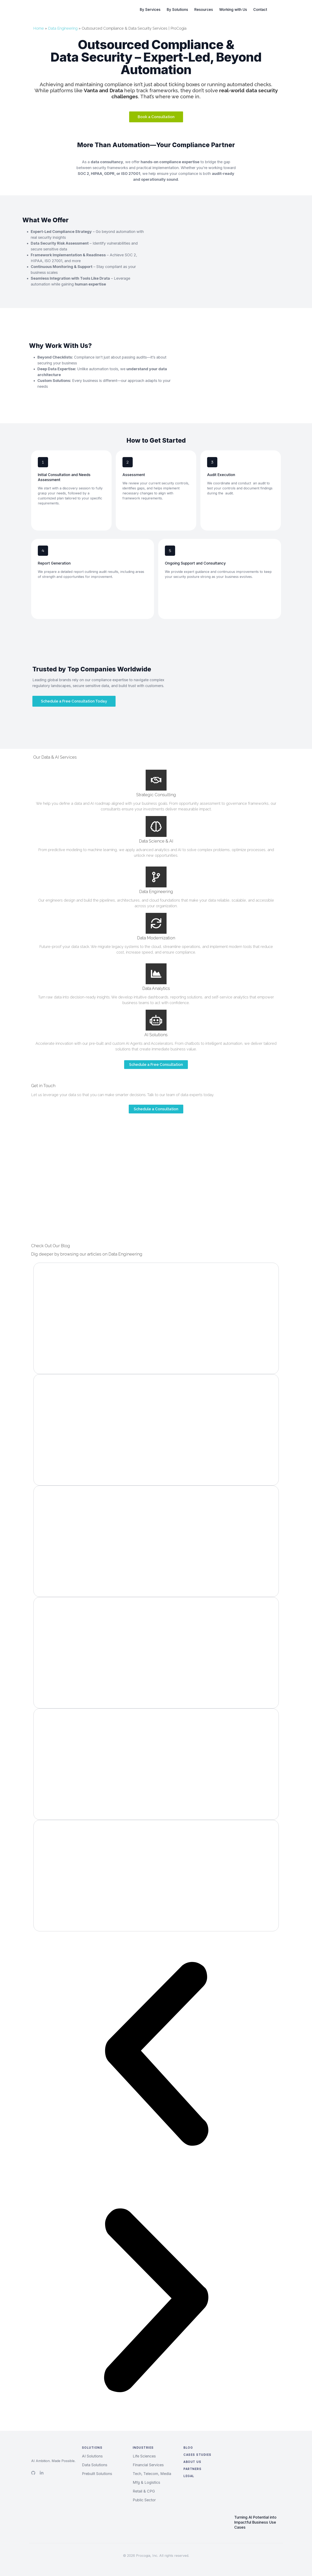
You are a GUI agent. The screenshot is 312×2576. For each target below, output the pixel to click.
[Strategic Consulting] (156, 780)
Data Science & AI (156, 841)
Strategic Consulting (156, 794)
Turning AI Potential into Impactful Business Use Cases (255, 2522)
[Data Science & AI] (156, 826)
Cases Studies (197, 2454)
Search (279, 10)
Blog (188, 2447)
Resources (203, 10)
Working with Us (233, 10)
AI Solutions (156, 1034)
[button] (156, 2054)
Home (38, 28)
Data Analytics (156, 988)
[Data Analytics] (156, 973)
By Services (150, 10)
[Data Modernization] (156, 923)
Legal (188, 2476)
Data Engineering (63, 28)
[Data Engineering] (156, 877)
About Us (192, 2462)
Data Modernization (156, 937)
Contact (260, 10)
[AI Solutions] (156, 1020)
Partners (192, 2469)
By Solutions (177, 10)
